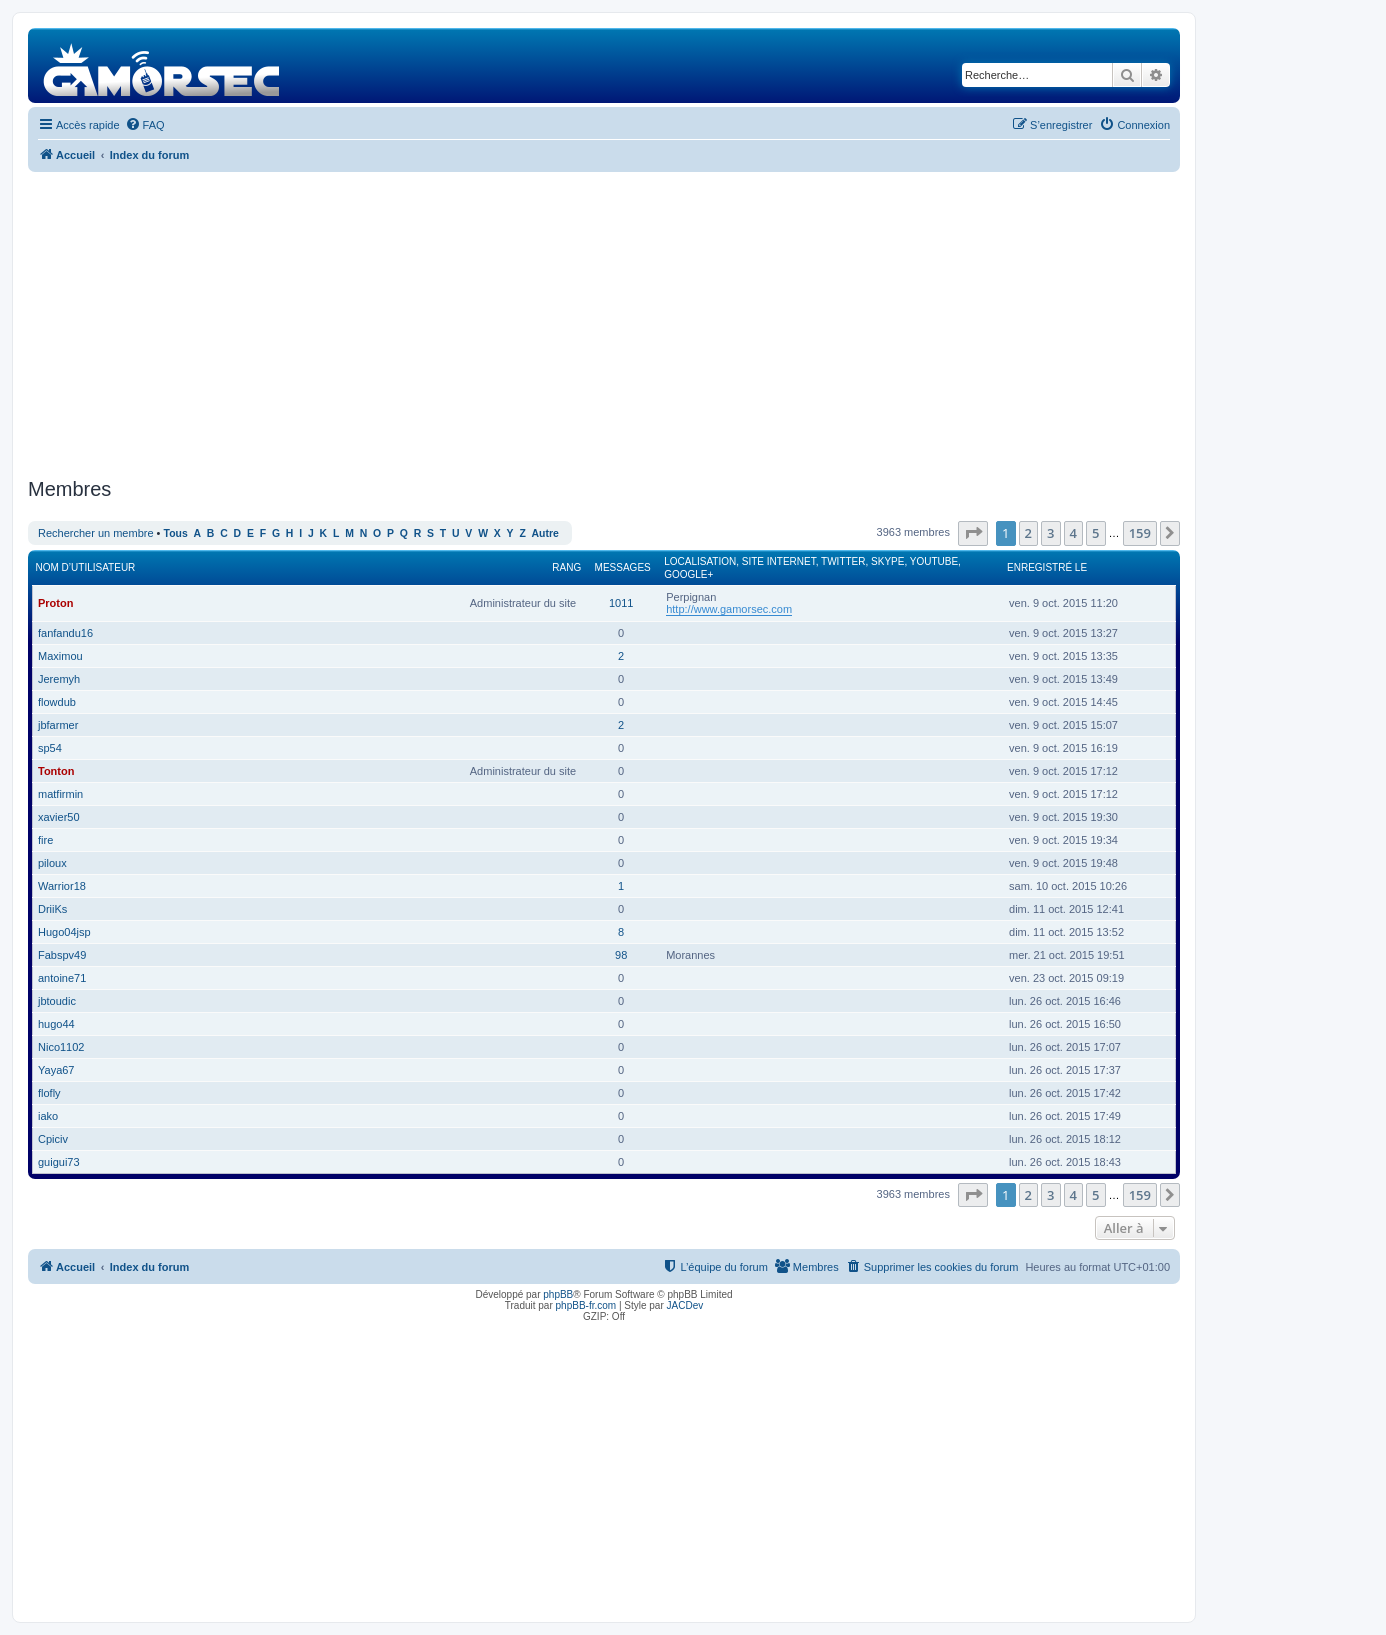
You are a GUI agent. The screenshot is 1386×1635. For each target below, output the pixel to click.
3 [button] (1050, 533)
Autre (545, 533)
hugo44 (56, 1024)
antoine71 (62, 978)
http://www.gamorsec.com (729, 609)
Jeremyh (59, 679)
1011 (621, 603)
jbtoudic (57, 1001)
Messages (623, 567)
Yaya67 (56, 1070)
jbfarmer (58, 725)
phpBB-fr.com (586, 1305)
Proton (55, 603)
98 (621, 955)
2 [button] (1028, 533)
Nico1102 (61, 1047)
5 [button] (1095, 533)
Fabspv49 (62, 955)
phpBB (558, 1294)
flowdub (57, 702)
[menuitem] (145, 125)
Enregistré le (1047, 567)
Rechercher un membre (96, 533)
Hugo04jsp (64, 932)
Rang (566, 567)
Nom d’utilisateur (86, 567)
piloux (52, 863)
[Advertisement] (604, 322)
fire (45, 840)
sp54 (50, 748)
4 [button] (1073, 533)
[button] (973, 533)
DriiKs (52, 909)
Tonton (56, 771)
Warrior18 (62, 886)
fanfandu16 (65, 633)
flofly (49, 1093)
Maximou (60, 656)
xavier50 (59, 817)
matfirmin (60, 794)
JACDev (685, 1305)
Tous (176, 533)
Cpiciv (53, 1139)
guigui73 (59, 1162)
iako (48, 1116)
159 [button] (1140, 533)
